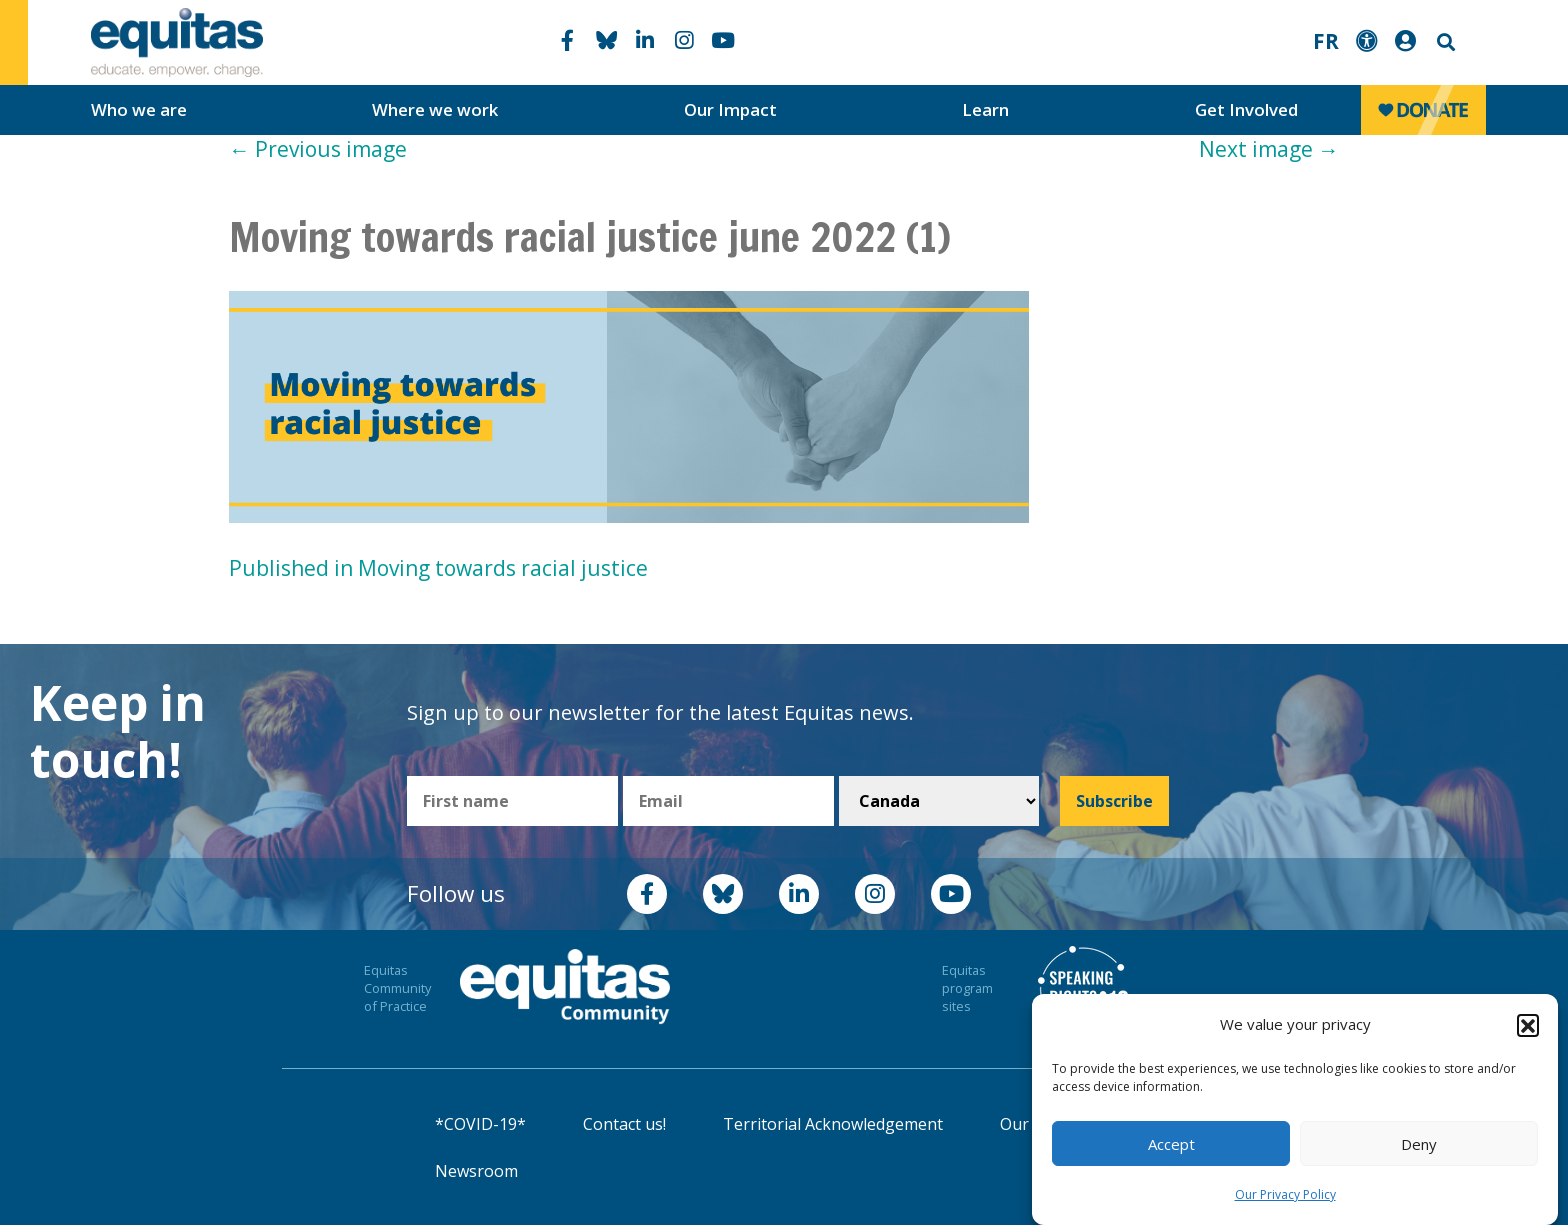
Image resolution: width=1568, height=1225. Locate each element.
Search (1444, 42)
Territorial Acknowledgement (833, 1124)
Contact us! (624, 1124)
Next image (1269, 149)
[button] (1528, 1025)
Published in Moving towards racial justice (438, 568)
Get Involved (1246, 109)
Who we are (139, 109)
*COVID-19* (480, 1124)
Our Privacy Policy (1285, 1194)
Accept (1171, 1144)
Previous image (318, 149)
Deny (1419, 1144)
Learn (985, 109)
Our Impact (730, 109)
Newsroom (476, 1171)
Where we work (435, 109)
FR (1326, 41)
